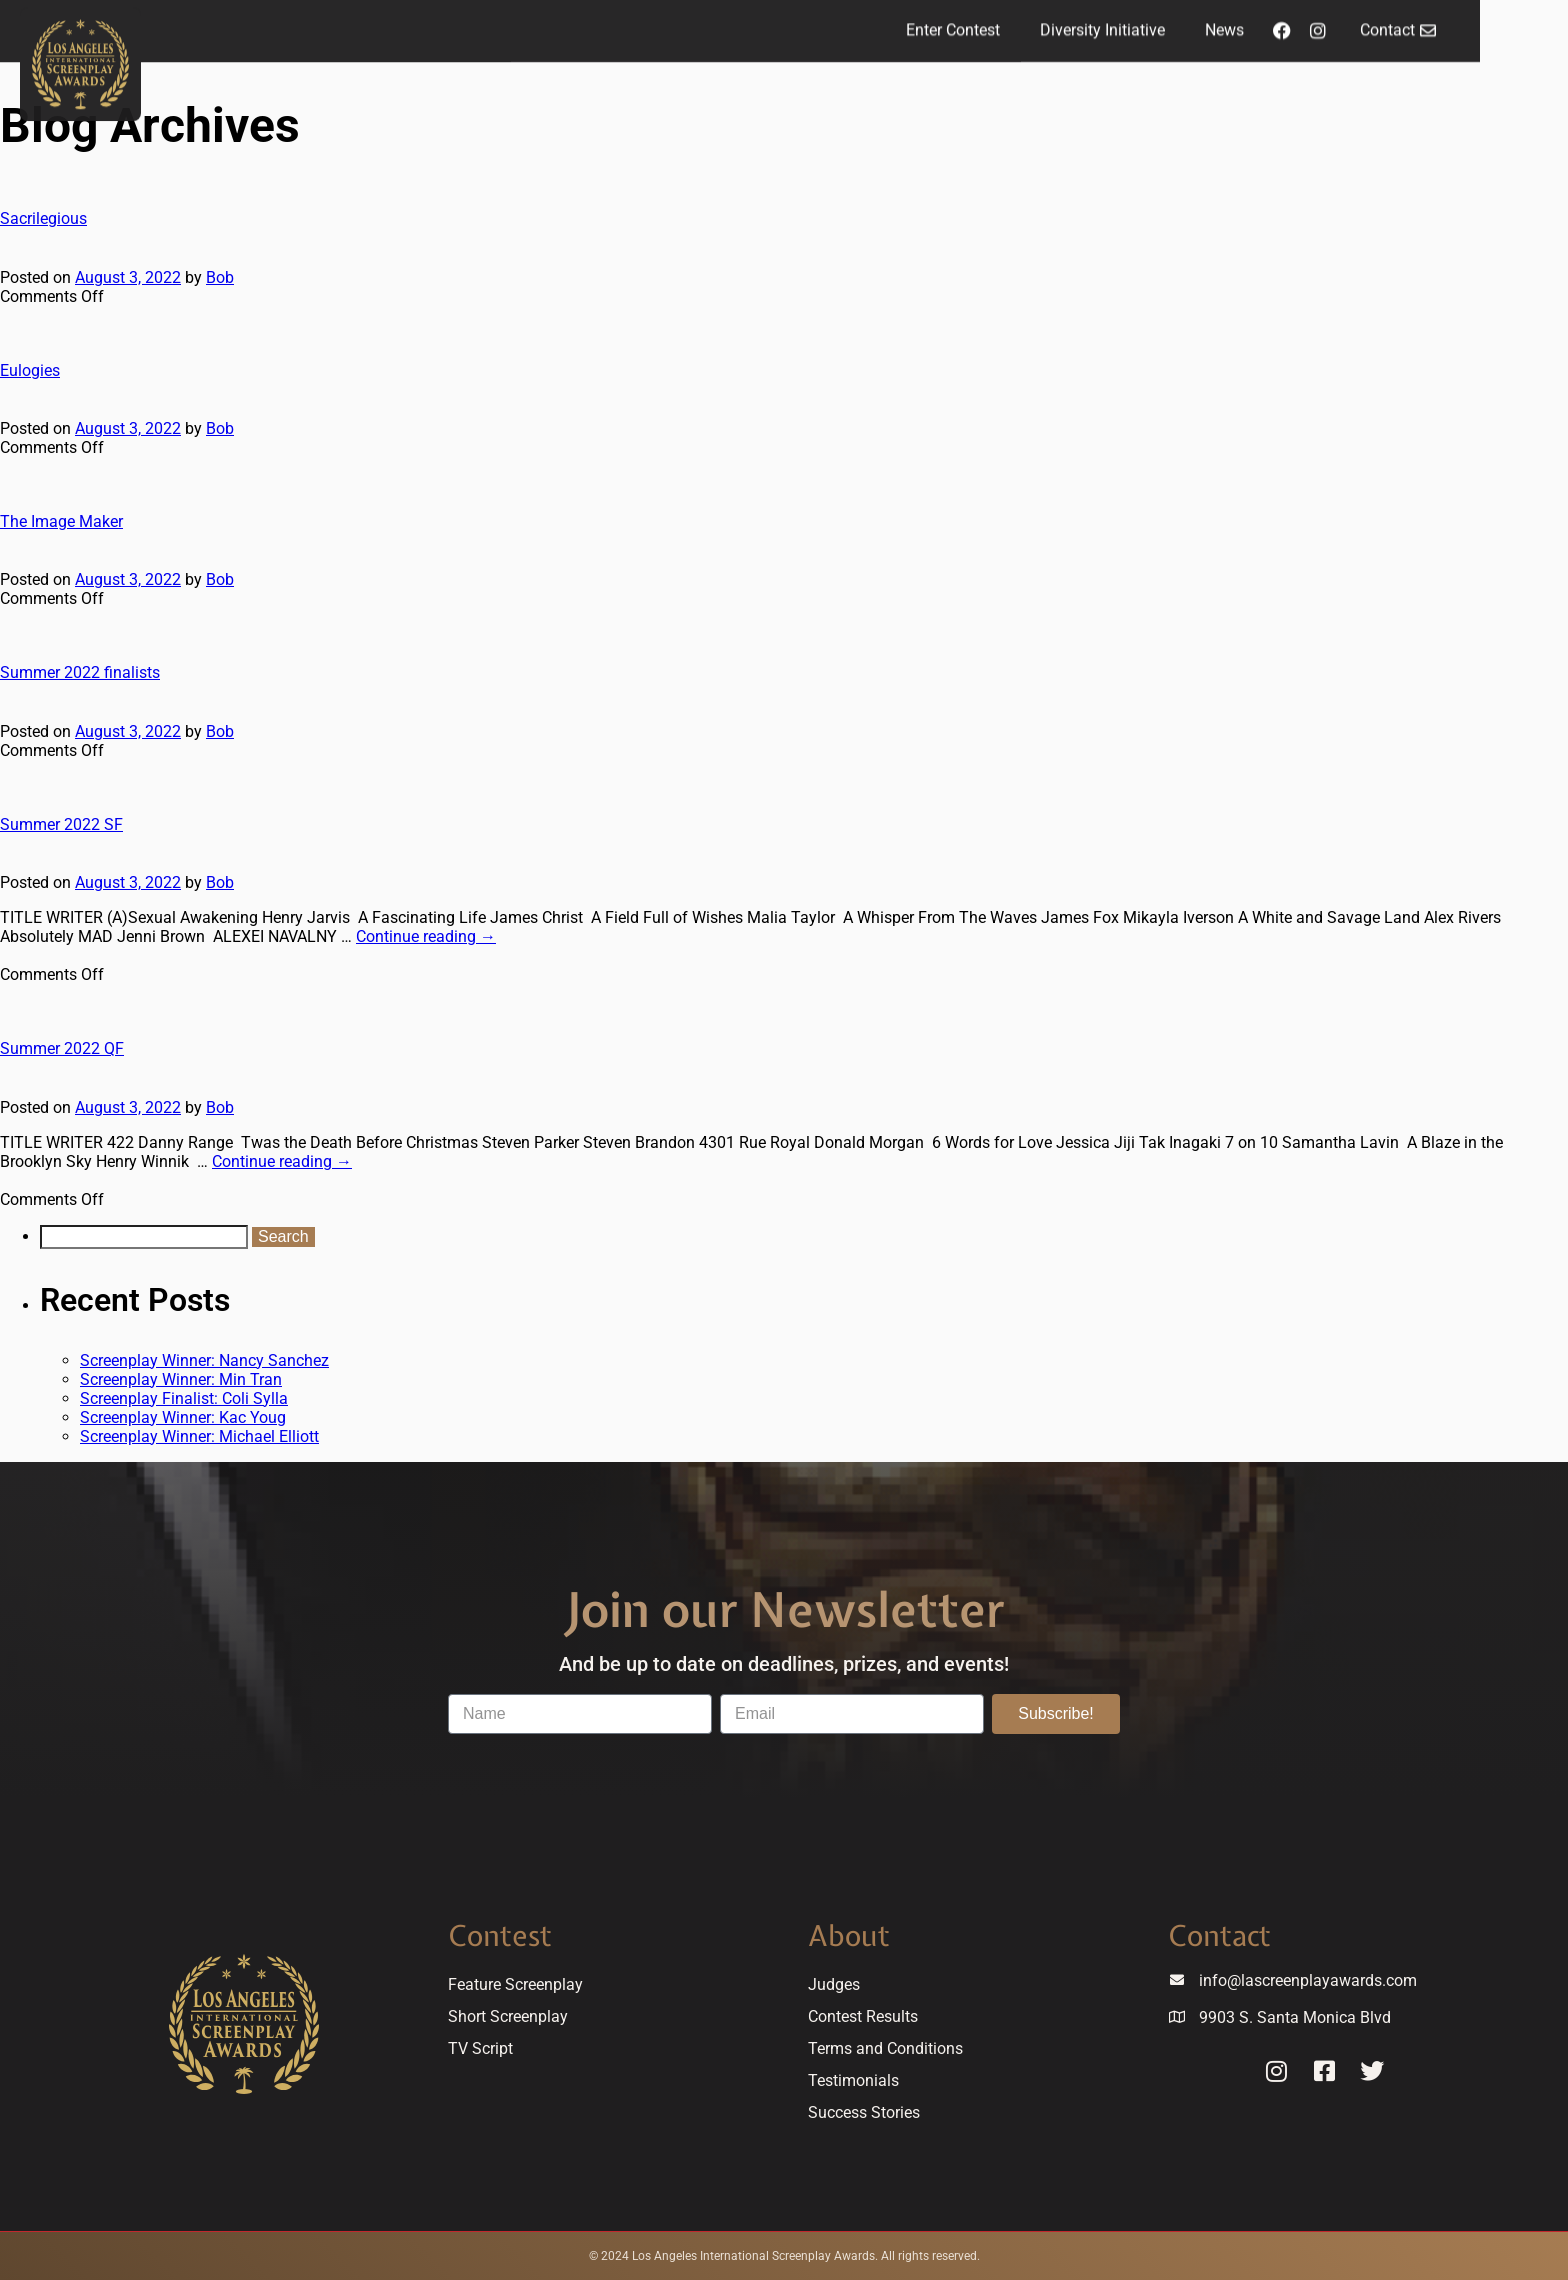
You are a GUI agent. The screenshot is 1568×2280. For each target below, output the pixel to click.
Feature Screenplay (515, 1984)
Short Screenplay (508, 2016)
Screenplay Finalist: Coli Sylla (184, 1398)
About (849, 1935)
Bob (220, 277)
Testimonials (853, 2080)
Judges (834, 1984)
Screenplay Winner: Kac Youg (183, 1417)
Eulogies (30, 370)
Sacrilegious (43, 218)
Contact (1219, 1935)
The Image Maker (61, 521)
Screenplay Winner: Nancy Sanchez (204, 1360)
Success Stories (864, 2112)
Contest (500, 1935)
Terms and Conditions (885, 2048)
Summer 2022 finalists (80, 672)
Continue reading (426, 936)
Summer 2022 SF (61, 824)
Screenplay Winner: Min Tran (181, 1379)
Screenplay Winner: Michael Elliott (199, 1436)
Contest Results (863, 2016)
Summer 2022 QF (62, 1048)
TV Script (480, 2048)
